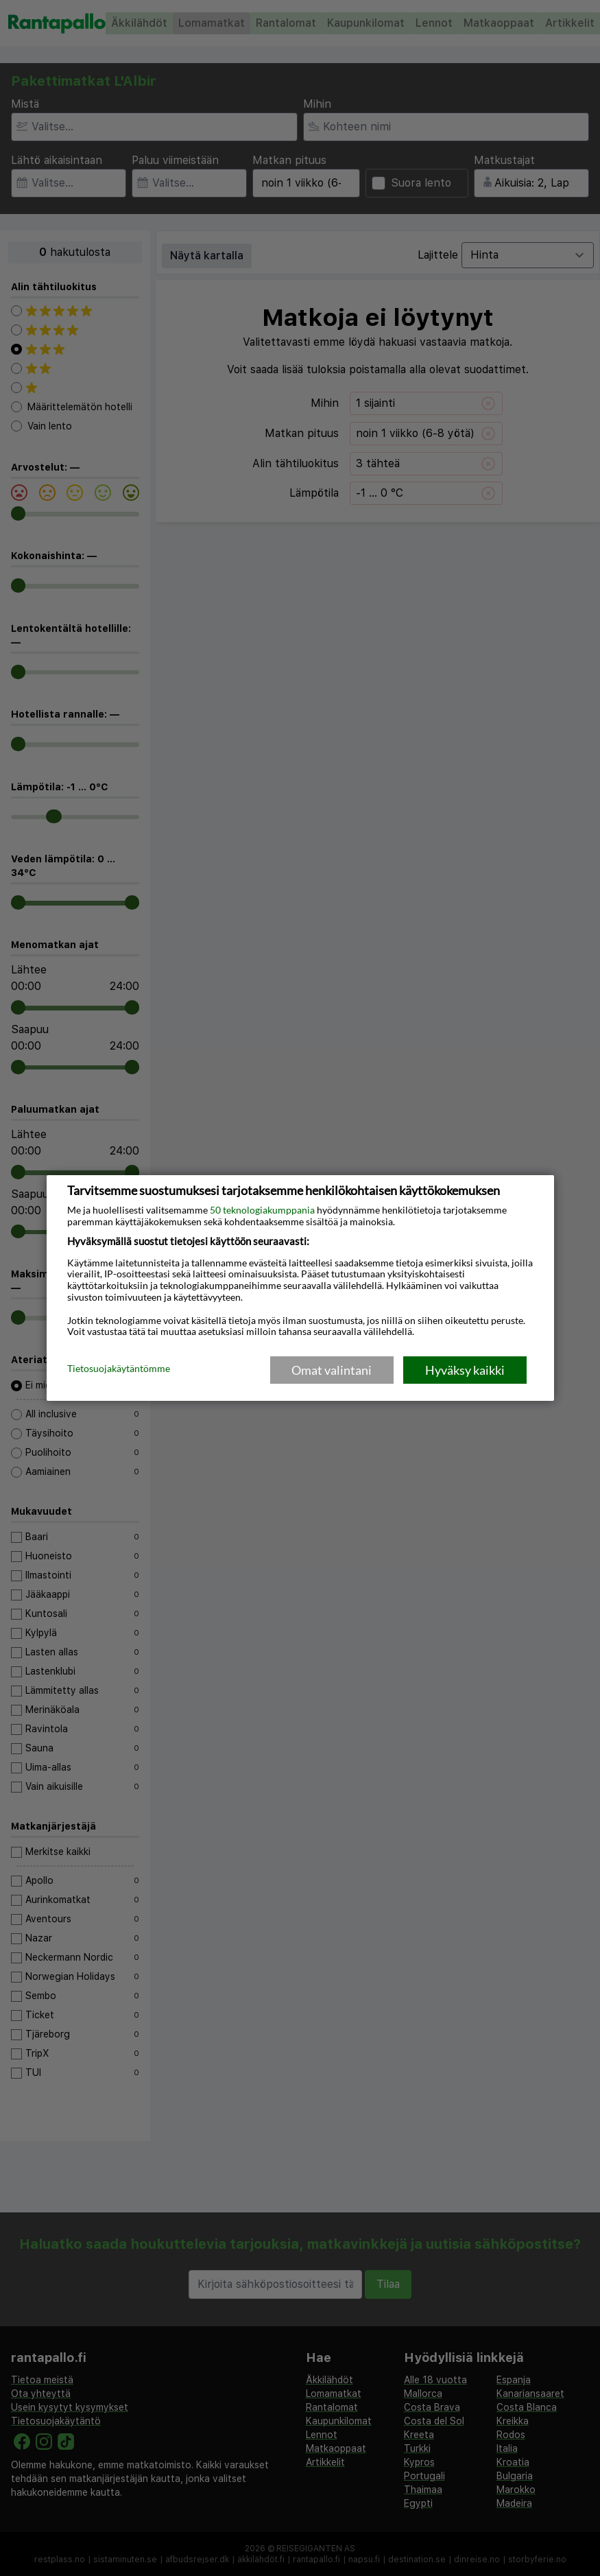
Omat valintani (331, 1370)
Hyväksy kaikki (465, 1370)
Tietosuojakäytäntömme (118, 1369)
